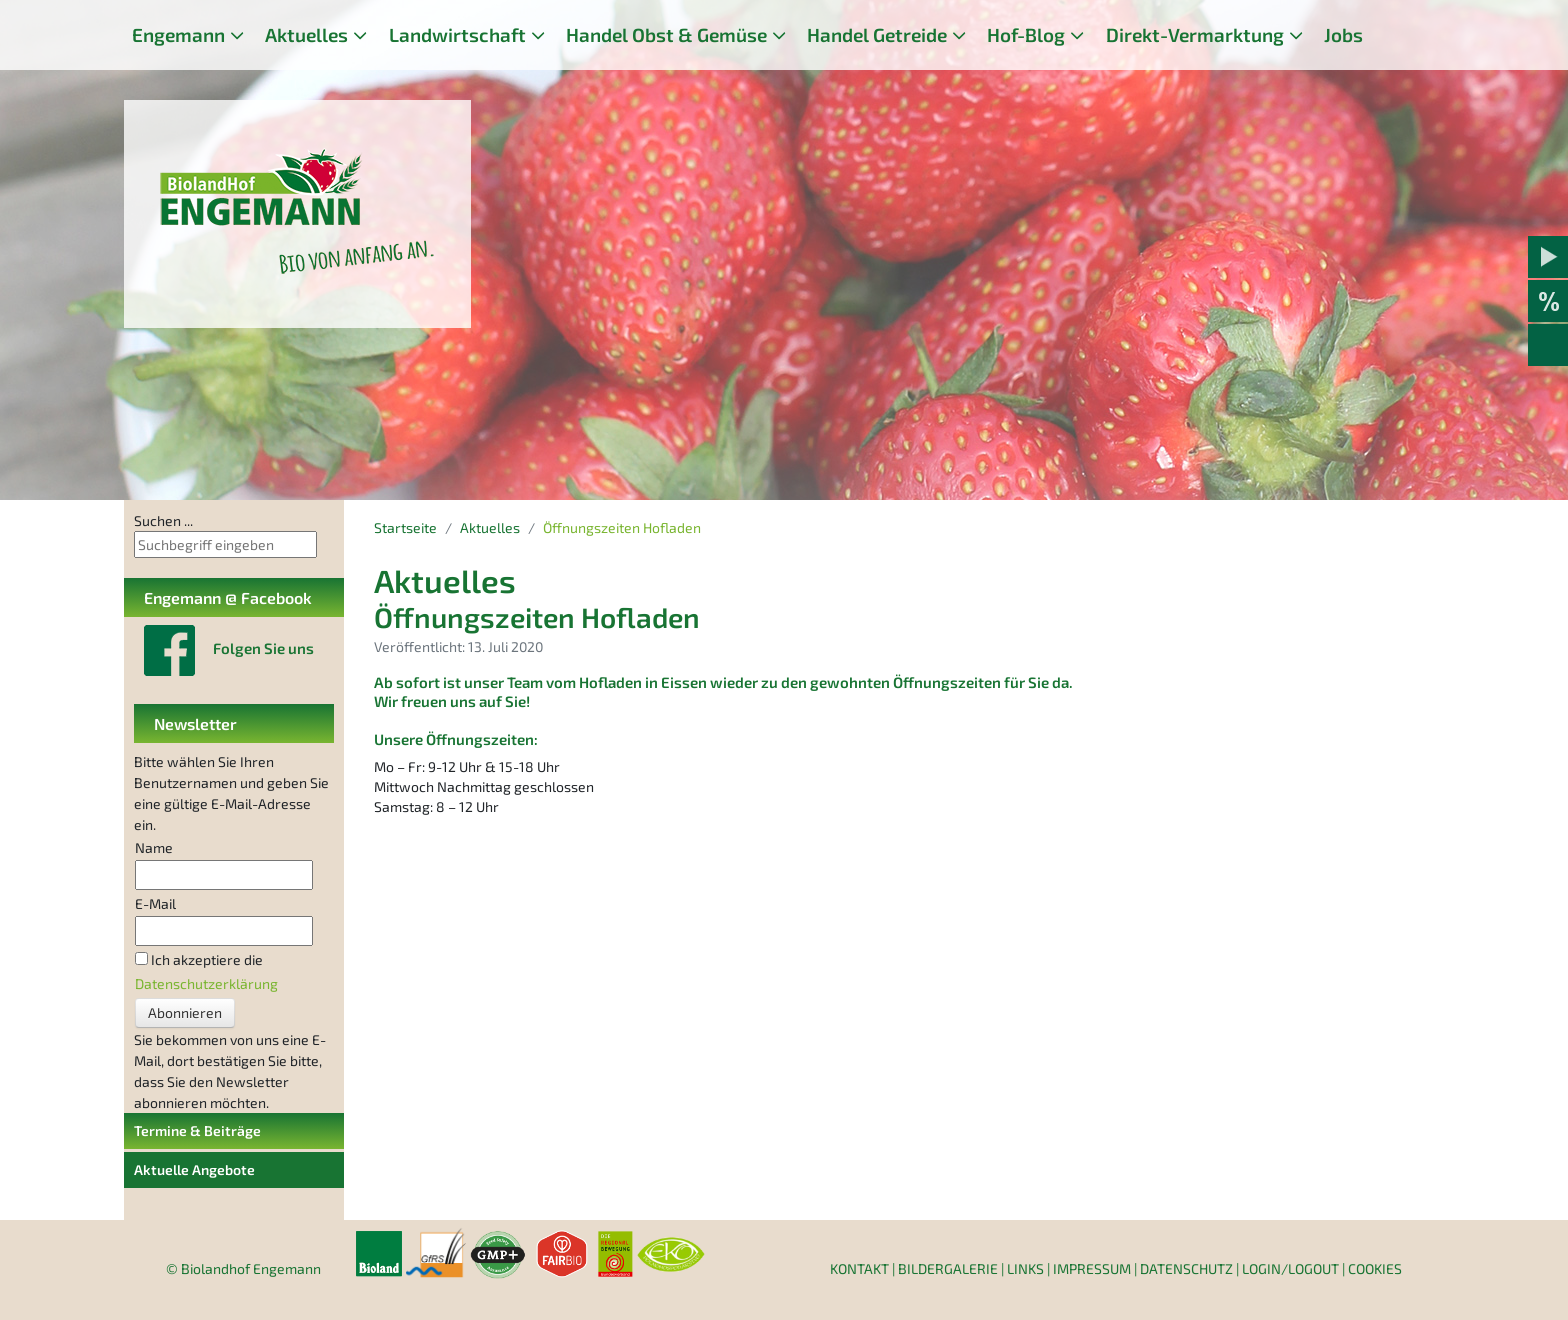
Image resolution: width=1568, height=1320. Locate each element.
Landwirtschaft (457, 34)
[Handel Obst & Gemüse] (779, 35)
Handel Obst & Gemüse (666, 34)
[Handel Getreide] (959, 35)
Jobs (1343, 34)
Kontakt (859, 1268)
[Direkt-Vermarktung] (1296, 35)
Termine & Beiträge (197, 1130)
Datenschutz (1186, 1268)
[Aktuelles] (360, 35)
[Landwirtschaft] (538, 35)
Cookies (1375, 1268)
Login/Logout (1290, 1268)
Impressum (1092, 1268)
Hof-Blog (1026, 34)
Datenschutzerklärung (206, 983)
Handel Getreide (877, 34)
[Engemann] (237, 35)
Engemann (178, 34)
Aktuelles (306, 34)
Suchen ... (163, 520)
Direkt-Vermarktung (1195, 34)
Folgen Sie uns (263, 648)
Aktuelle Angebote (194, 1169)
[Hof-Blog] (1077, 35)
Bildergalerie (948, 1268)
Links (1025, 1268)
